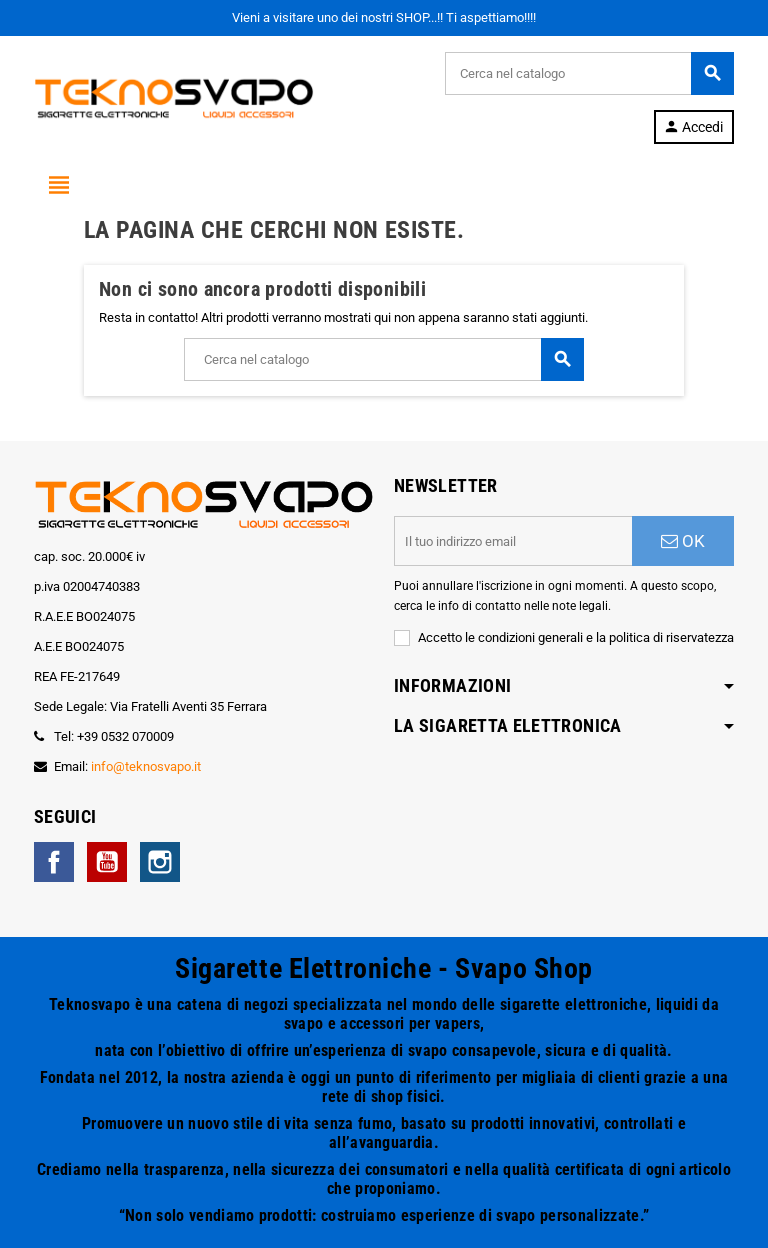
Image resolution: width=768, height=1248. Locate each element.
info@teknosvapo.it (146, 766)
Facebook (54, 862)
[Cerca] (589, 73)
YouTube (107, 862)
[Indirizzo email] (513, 541)
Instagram (160, 862)
